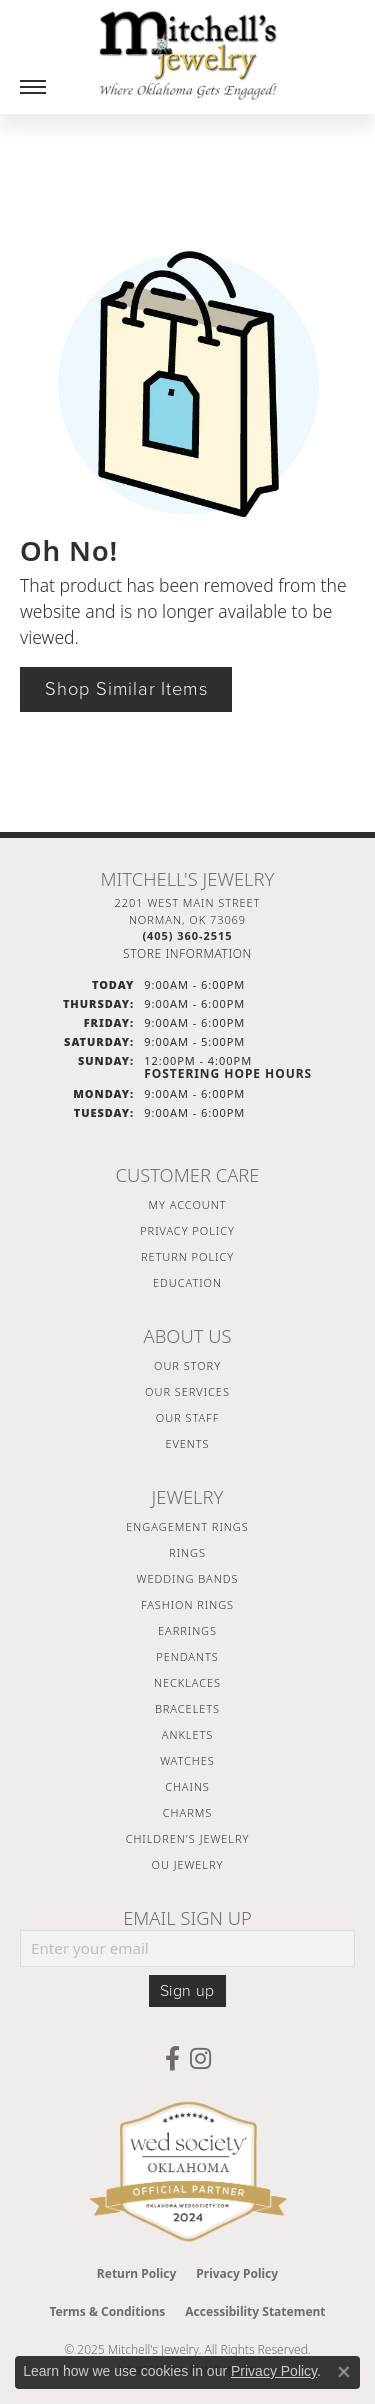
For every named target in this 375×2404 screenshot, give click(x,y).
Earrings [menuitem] (187, 1630)
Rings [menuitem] (187, 1552)
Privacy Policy (187, 1230)
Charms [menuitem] (187, 1812)
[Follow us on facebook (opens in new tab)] (172, 2059)
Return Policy (187, 1256)
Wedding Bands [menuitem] (188, 1578)
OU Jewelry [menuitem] (188, 1864)
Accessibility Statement (255, 2311)
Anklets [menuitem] (187, 1734)
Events (187, 1443)
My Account (188, 1204)
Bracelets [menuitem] (187, 1708)
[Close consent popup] (344, 2372)
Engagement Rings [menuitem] (187, 1526)
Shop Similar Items (126, 689)
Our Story (187, 1365)
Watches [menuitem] (187, 1760)
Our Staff (187, 1417)
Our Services (187, 1391)
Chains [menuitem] (187, 1786)
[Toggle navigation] (33, 87)
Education (187, 1282)
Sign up (187, 1991)
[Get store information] (187, 953)
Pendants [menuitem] (187, 1656)
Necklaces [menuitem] (187, 1682)
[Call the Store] (187, 935)
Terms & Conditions (107, 2311)
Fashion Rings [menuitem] (187, 1604)
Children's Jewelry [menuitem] (188, 1838)
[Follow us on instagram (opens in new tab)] (200, 2059)
